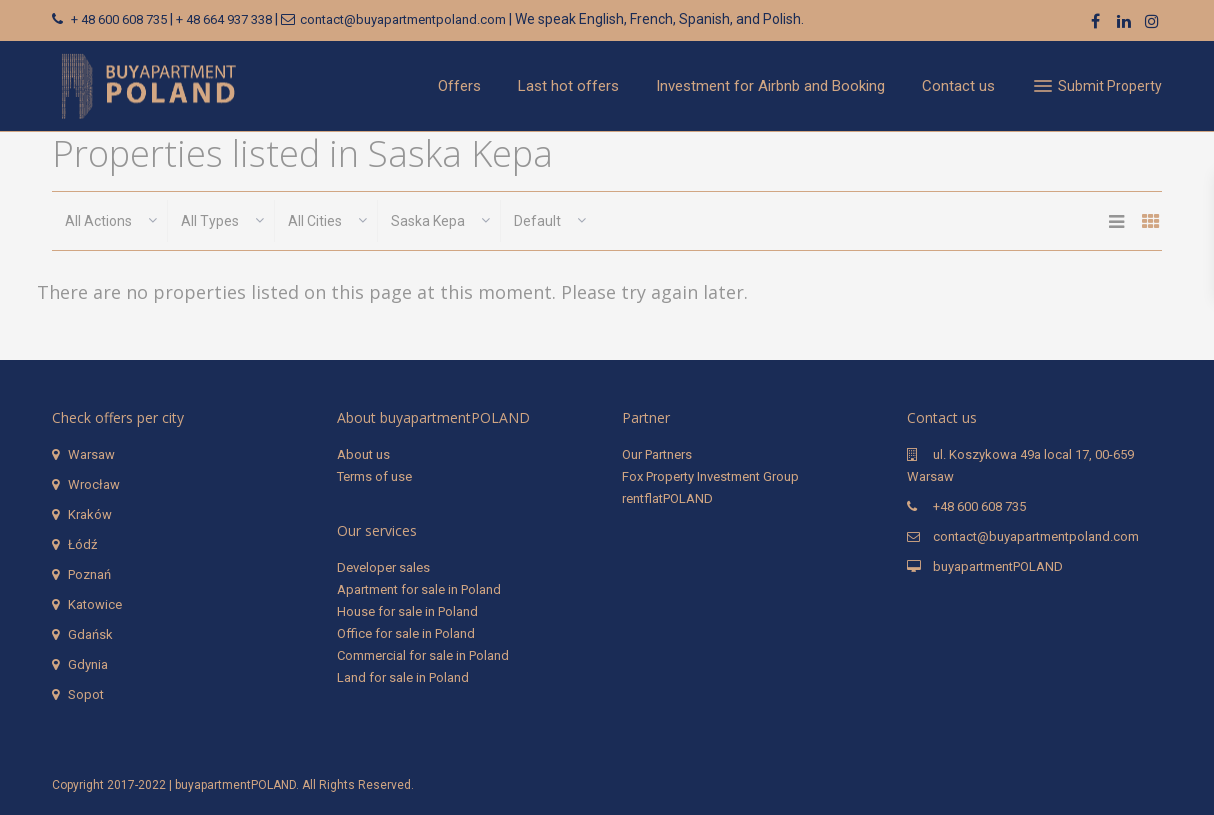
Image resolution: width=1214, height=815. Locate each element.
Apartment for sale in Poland (419, 589)
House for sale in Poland (407, 611)
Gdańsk (90, 634)
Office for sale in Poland (406, 633)
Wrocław (94, 484)
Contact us (958, 86)
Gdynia (88, 664)
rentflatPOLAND (667, 498)
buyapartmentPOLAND (998, 566)
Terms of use (374, 476)
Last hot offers (568, 86)
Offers (459, 86)
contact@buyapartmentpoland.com (403, 19)
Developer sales (383, 567)
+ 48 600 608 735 (119, 19)
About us (363, 454)
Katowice (95, 604)
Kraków (90, 514)
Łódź (82, 544)
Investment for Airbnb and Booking (770, 86)
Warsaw (91, 454)
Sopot (86, 694)
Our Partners (657, 454)
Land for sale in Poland (403, 677)
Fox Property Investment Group (710, 476)
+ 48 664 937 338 (224, 19)
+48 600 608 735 (979, 506)
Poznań (89, 574)
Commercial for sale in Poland (423, 655)
